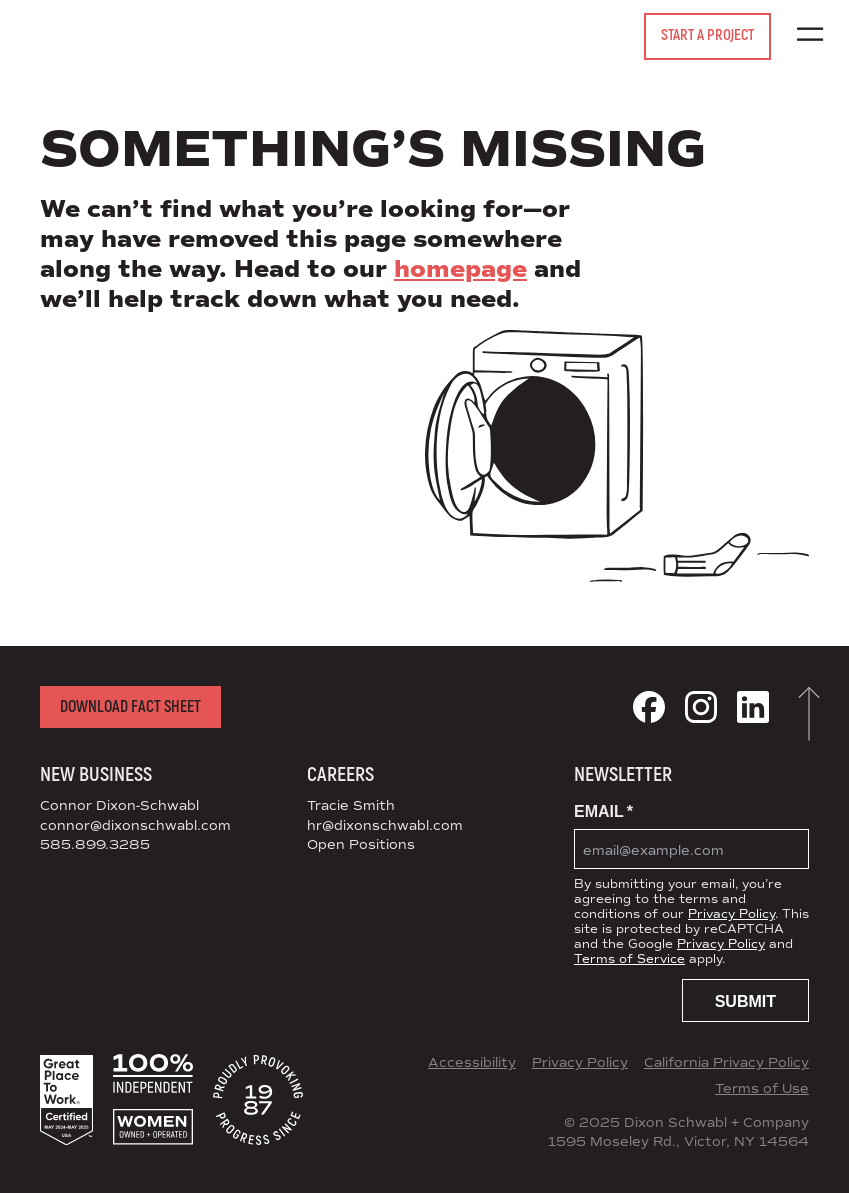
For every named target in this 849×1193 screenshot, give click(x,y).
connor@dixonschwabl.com (135, 826)
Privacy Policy (731, 914)
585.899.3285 (95, 845)
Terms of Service (629, 959)
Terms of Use (762, 1089)
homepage (460, 269)
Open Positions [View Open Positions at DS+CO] (361, 845)
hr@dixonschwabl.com (385, 826)
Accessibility (472, 1063)
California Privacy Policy (726, 1063)
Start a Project (707, 35)
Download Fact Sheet (130, 707)
